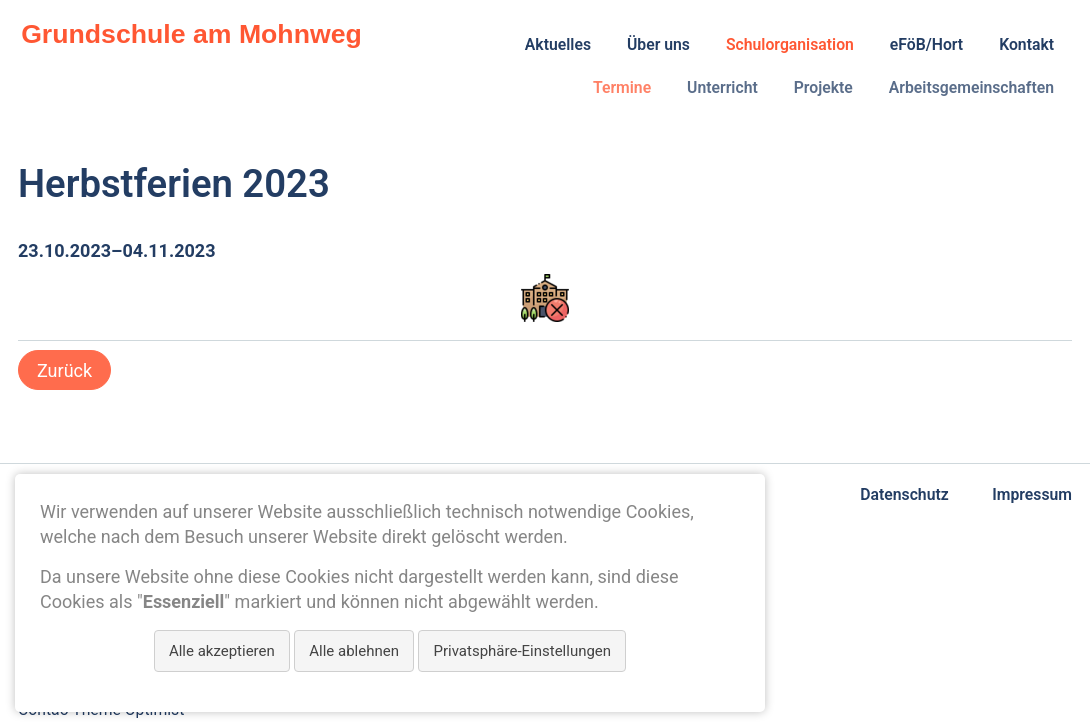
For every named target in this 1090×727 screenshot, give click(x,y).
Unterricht (722, 87)
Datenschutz (904, 494)
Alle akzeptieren (222, 651)
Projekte (823, 87)
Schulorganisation (790, 44)
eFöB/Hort (926, 44)
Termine (622, 87)
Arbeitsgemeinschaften (971, 87)
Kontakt (1026, 44)
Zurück (64, 370)
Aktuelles (558, 44)
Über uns (658, 44)
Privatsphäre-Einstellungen (522, 651)
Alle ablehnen (354, 651)
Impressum (1032, 494)
